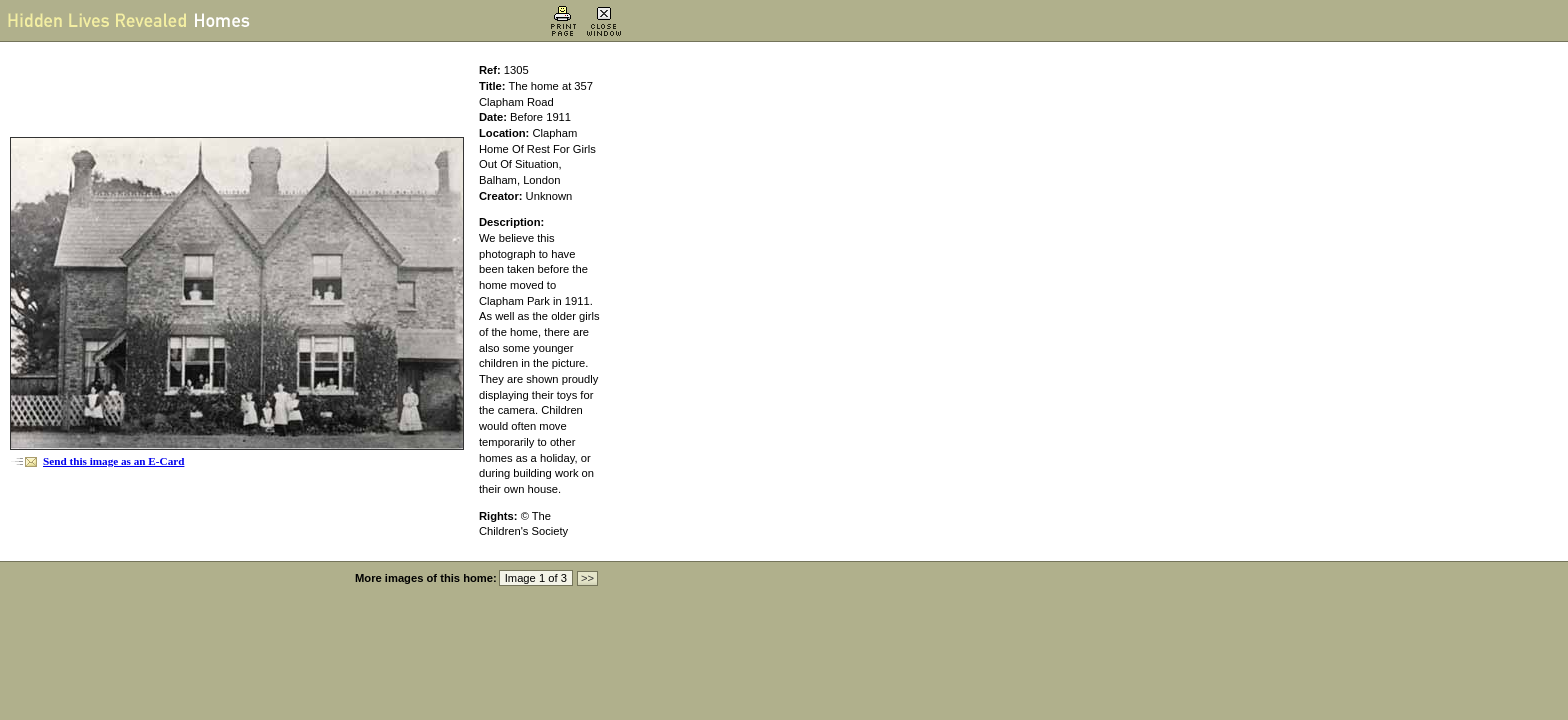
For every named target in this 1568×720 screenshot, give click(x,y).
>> (587, 578)
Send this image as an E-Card (113, 461)
